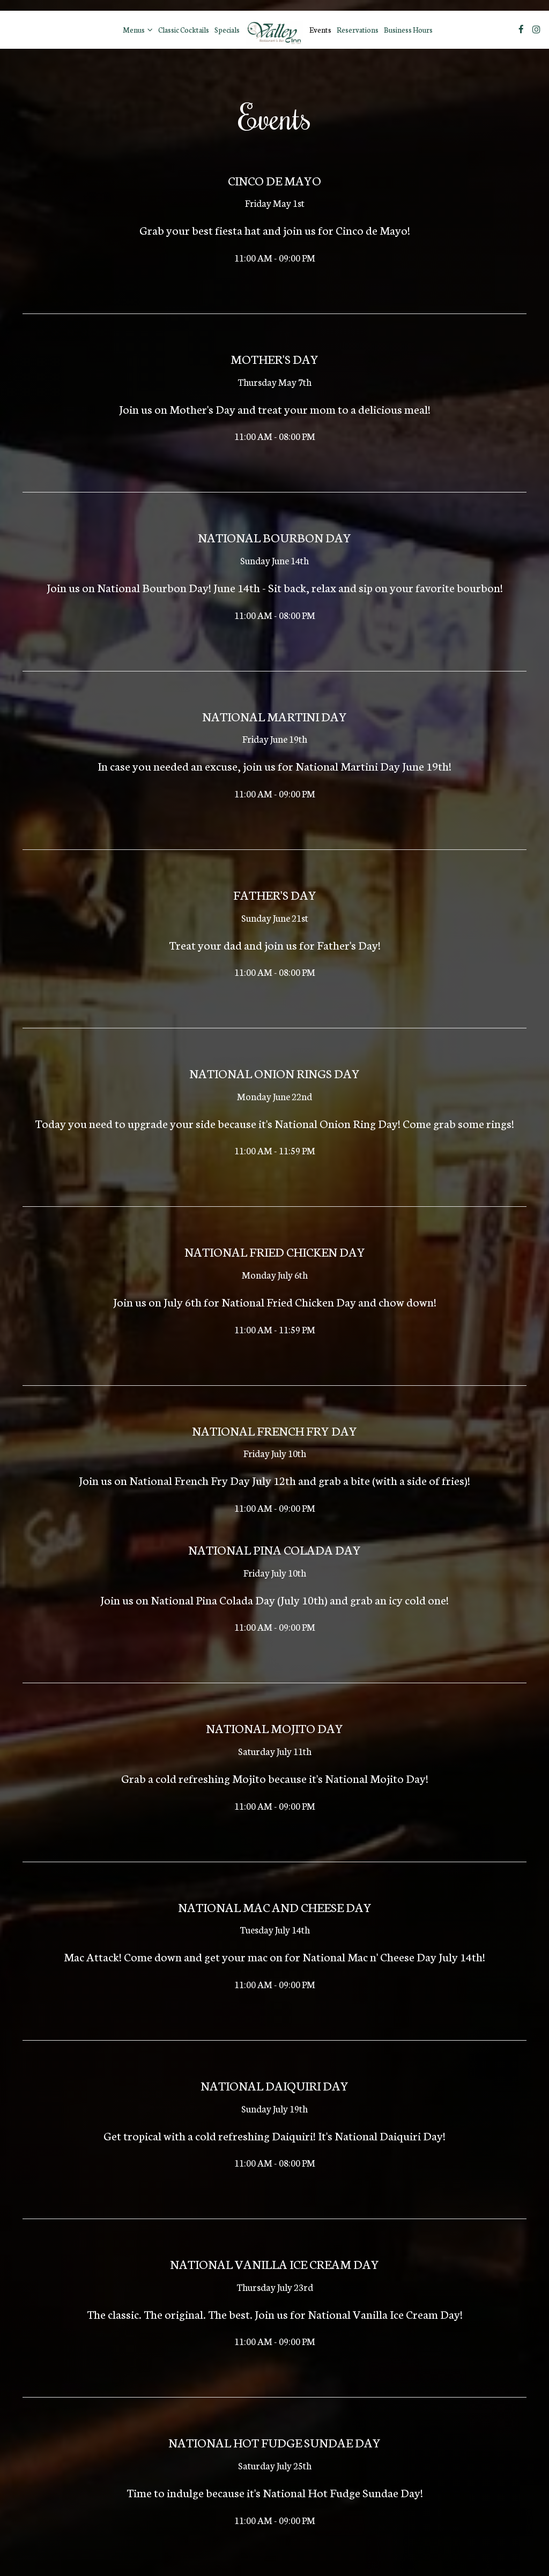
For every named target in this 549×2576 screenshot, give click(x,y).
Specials (227, 29)
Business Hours (408, 29)
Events (320, 29)
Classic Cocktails (183, 29)
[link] (274, 30)
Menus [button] (138, 29)
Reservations (358, 29)
